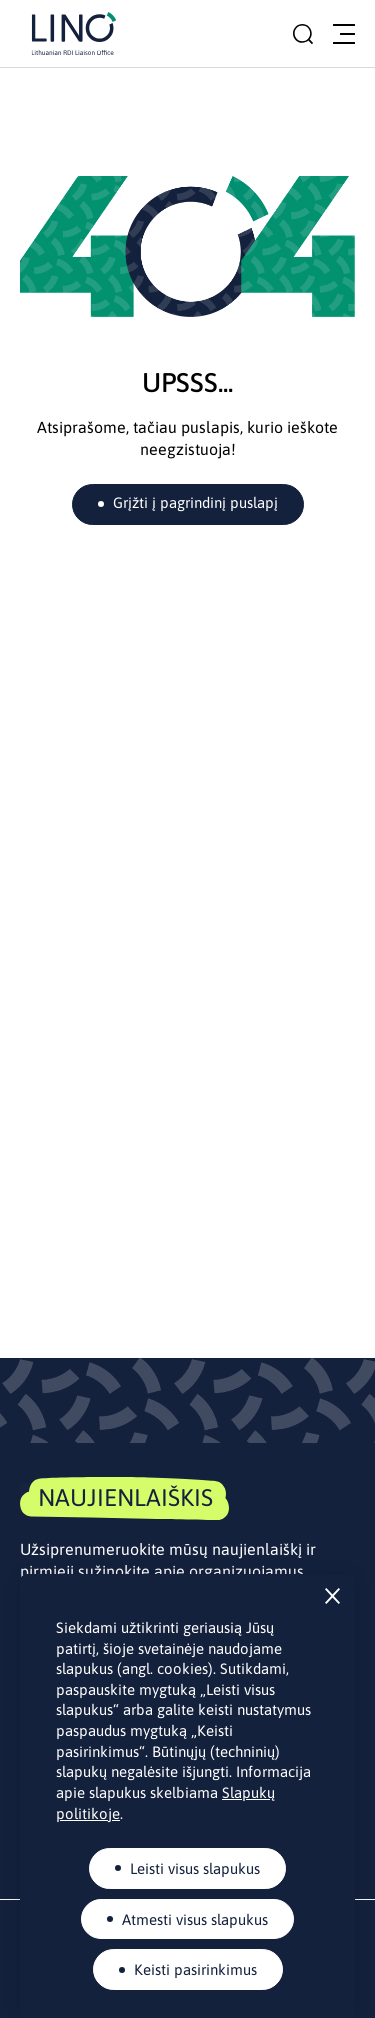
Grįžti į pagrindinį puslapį (195, 502)
